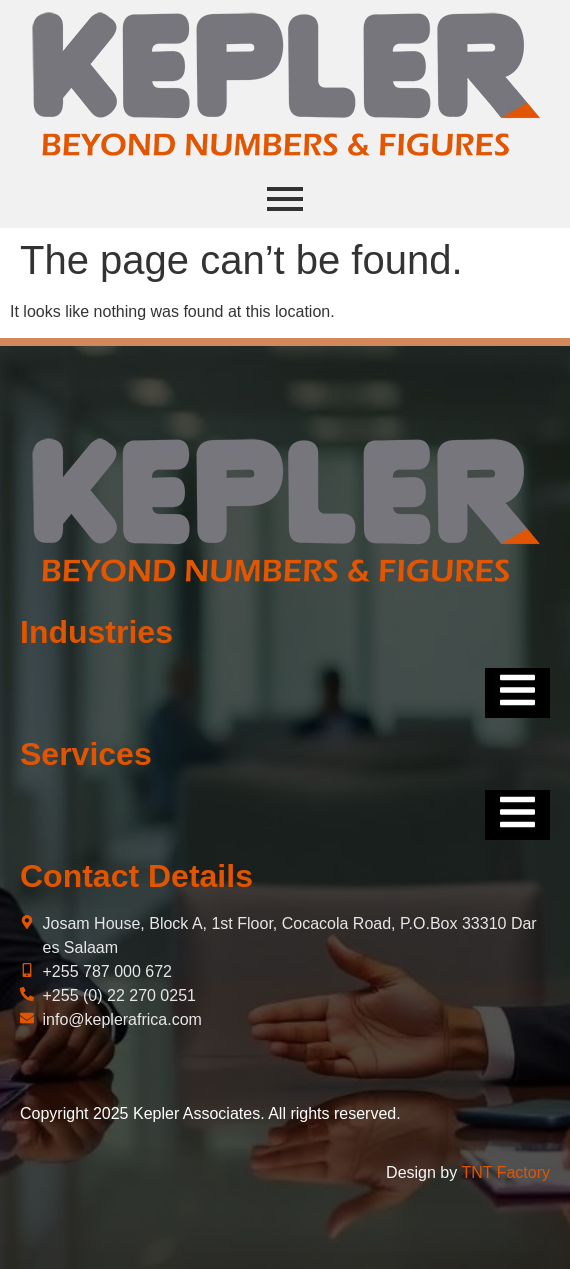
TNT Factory (505, 1172)
